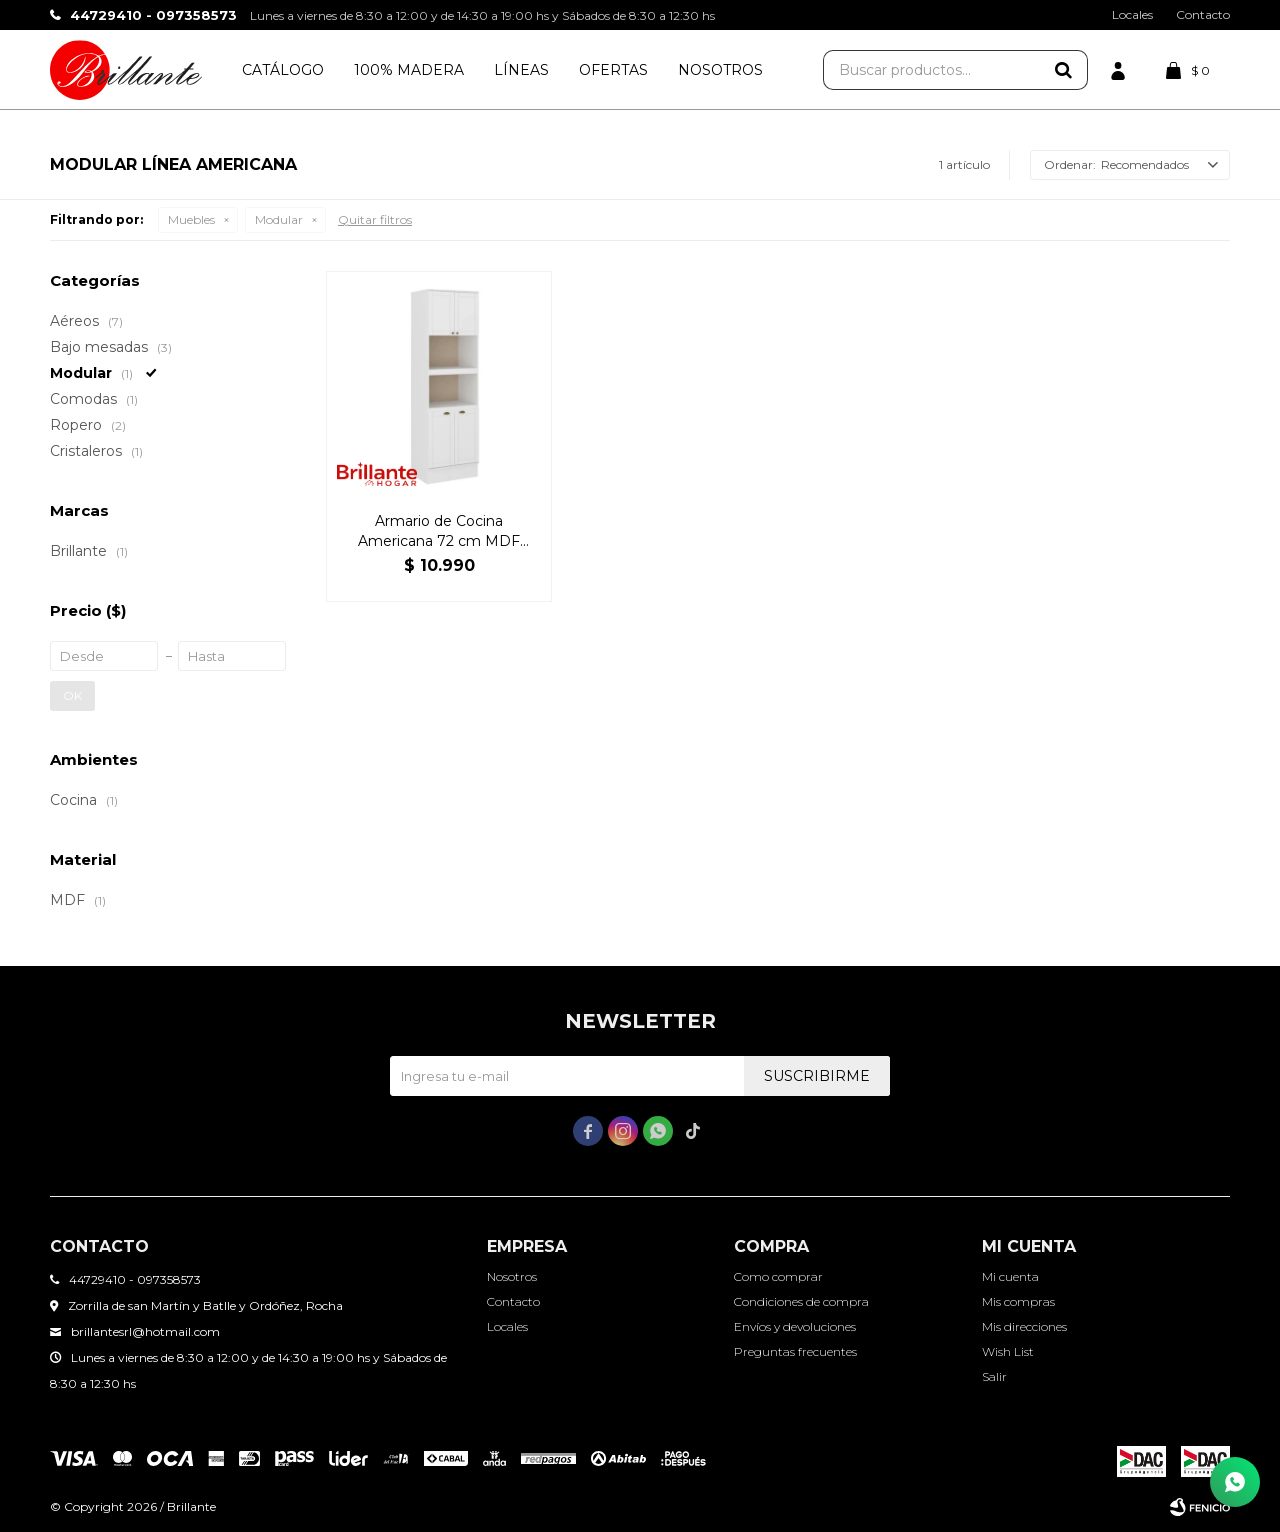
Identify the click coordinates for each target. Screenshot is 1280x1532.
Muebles (191, 219)
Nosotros (720, 70)
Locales (1132, 14)
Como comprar (778, 1276)
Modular (279, 219)
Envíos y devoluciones (795, 1326)
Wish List (1008, 1351)
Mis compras (1018, 1301)
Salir (994, 1376)
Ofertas (613, 70)
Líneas (521, 70)
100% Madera (409, 70)
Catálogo (283, 70)
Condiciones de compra (801, 1301)
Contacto (1203, 14)
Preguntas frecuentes (795, 1351)
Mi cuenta (1010, 1276)
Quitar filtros (375, 219)
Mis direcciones (1024, 1326)
